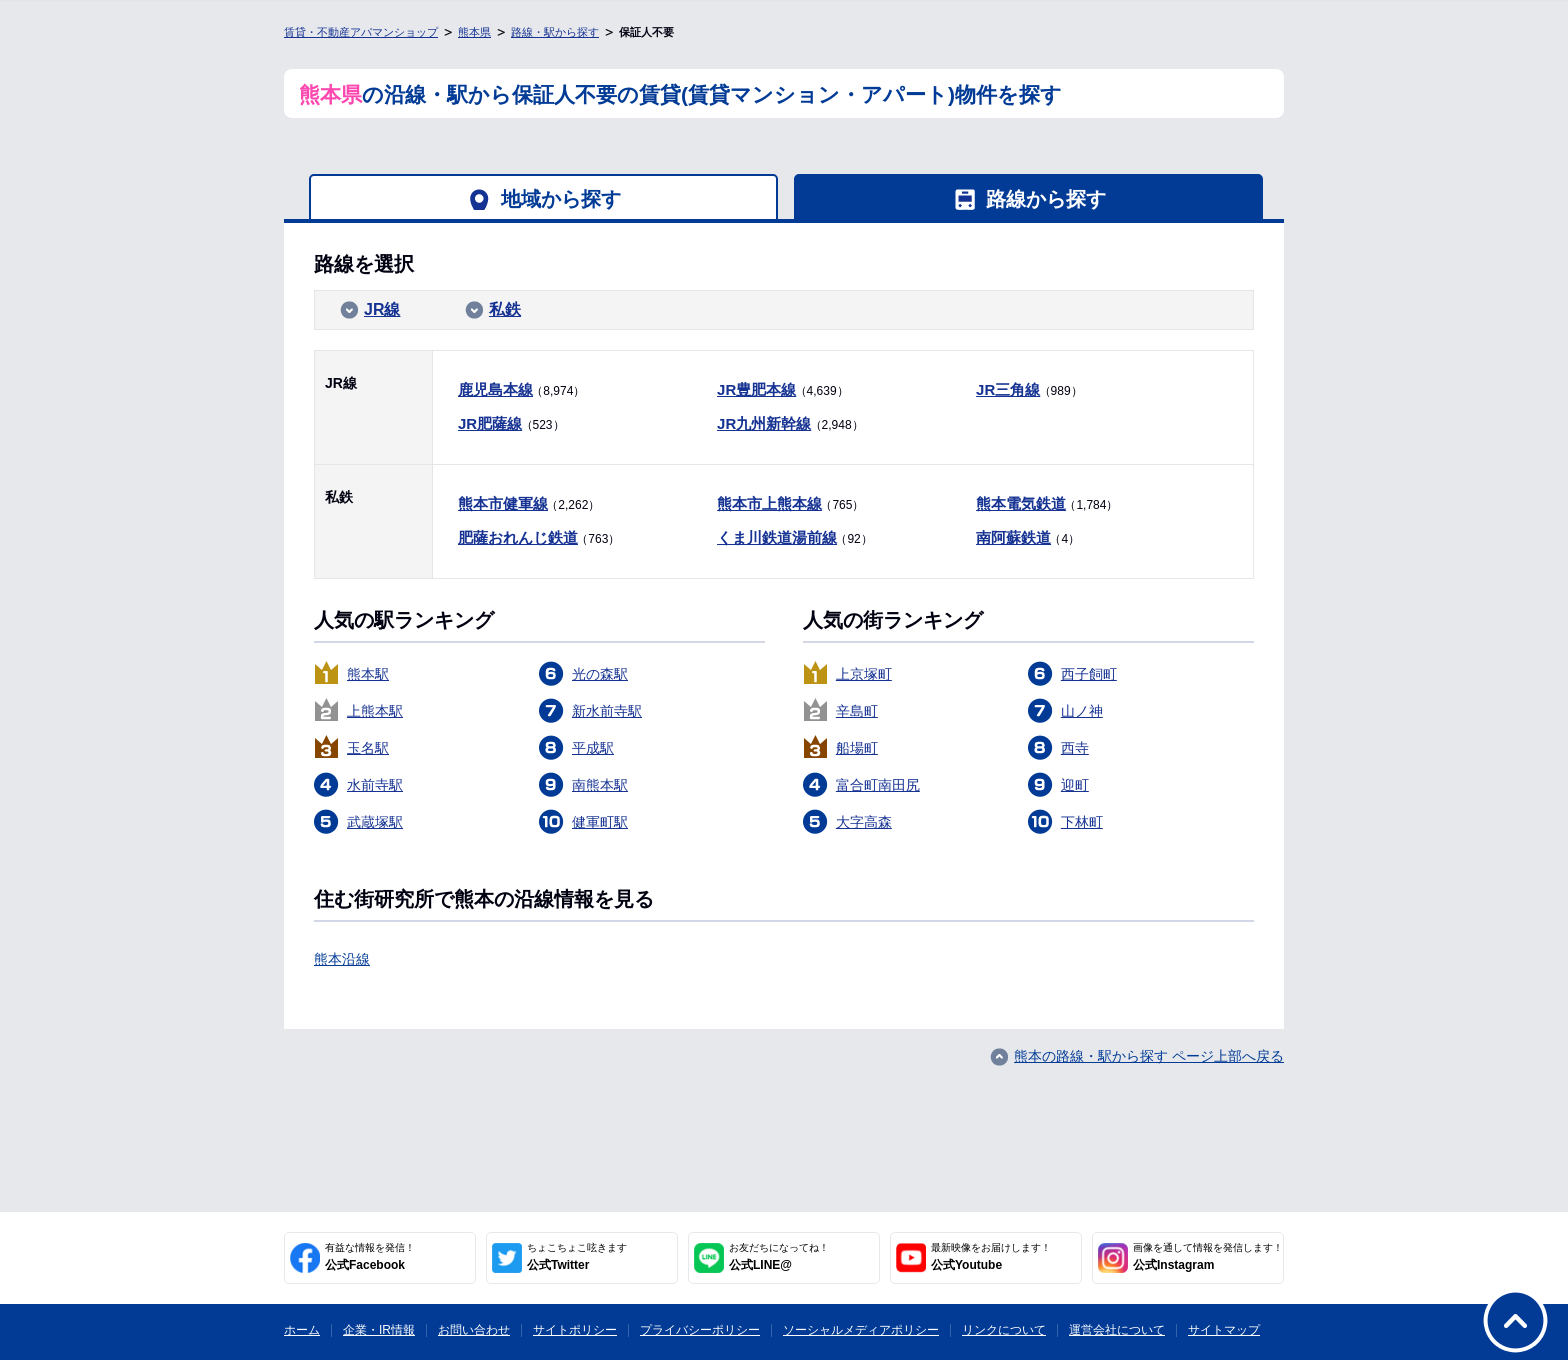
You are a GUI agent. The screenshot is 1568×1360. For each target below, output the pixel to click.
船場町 (857, 748)
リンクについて (1004, 1330)
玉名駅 (368, 748)
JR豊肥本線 (756, 389)
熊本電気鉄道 (1021, 503)
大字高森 (864, 822)
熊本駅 (368, 674)
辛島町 (857, 711)
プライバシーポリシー (700, 1330)
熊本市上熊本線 (769, 503)
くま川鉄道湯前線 (777, 537)
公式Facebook (370, 1257)
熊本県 (474, 32)
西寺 (1075, 748)
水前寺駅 (375, 785)
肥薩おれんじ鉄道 (518, 537)
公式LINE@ (779, 1257)
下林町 (1082, 822)
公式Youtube (991, 1257)
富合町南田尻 (878, 785)
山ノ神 (1082, 711)
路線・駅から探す (555, 32)
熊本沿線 (342, 959)
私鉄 (505, 309)
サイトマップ (1224, 1330)
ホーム (302, 1330)
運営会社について (1117, 1330)
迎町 (1075, 785)
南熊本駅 (600, 785)
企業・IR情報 (379, 1330)
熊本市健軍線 (503, 503)
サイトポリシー (575, 1330)
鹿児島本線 (495, 389)
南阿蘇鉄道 (1013, 537)
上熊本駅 (375, 711)
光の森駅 (600, 674)
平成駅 (593, 748)
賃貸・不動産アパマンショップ (361, 32)
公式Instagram (1208, 1257)
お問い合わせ (474, 1330)
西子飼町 (1089, 674)
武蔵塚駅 (375, 822)
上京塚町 (864, 674)
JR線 (382, 309)
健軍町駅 (600, 822)
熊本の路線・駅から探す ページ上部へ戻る (1149, 1056)
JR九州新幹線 (764, 423)
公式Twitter (577, 1257)
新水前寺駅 (607, 711)
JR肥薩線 (490, 423)
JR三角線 (1008, 389)
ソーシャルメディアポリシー (861, 1330)
